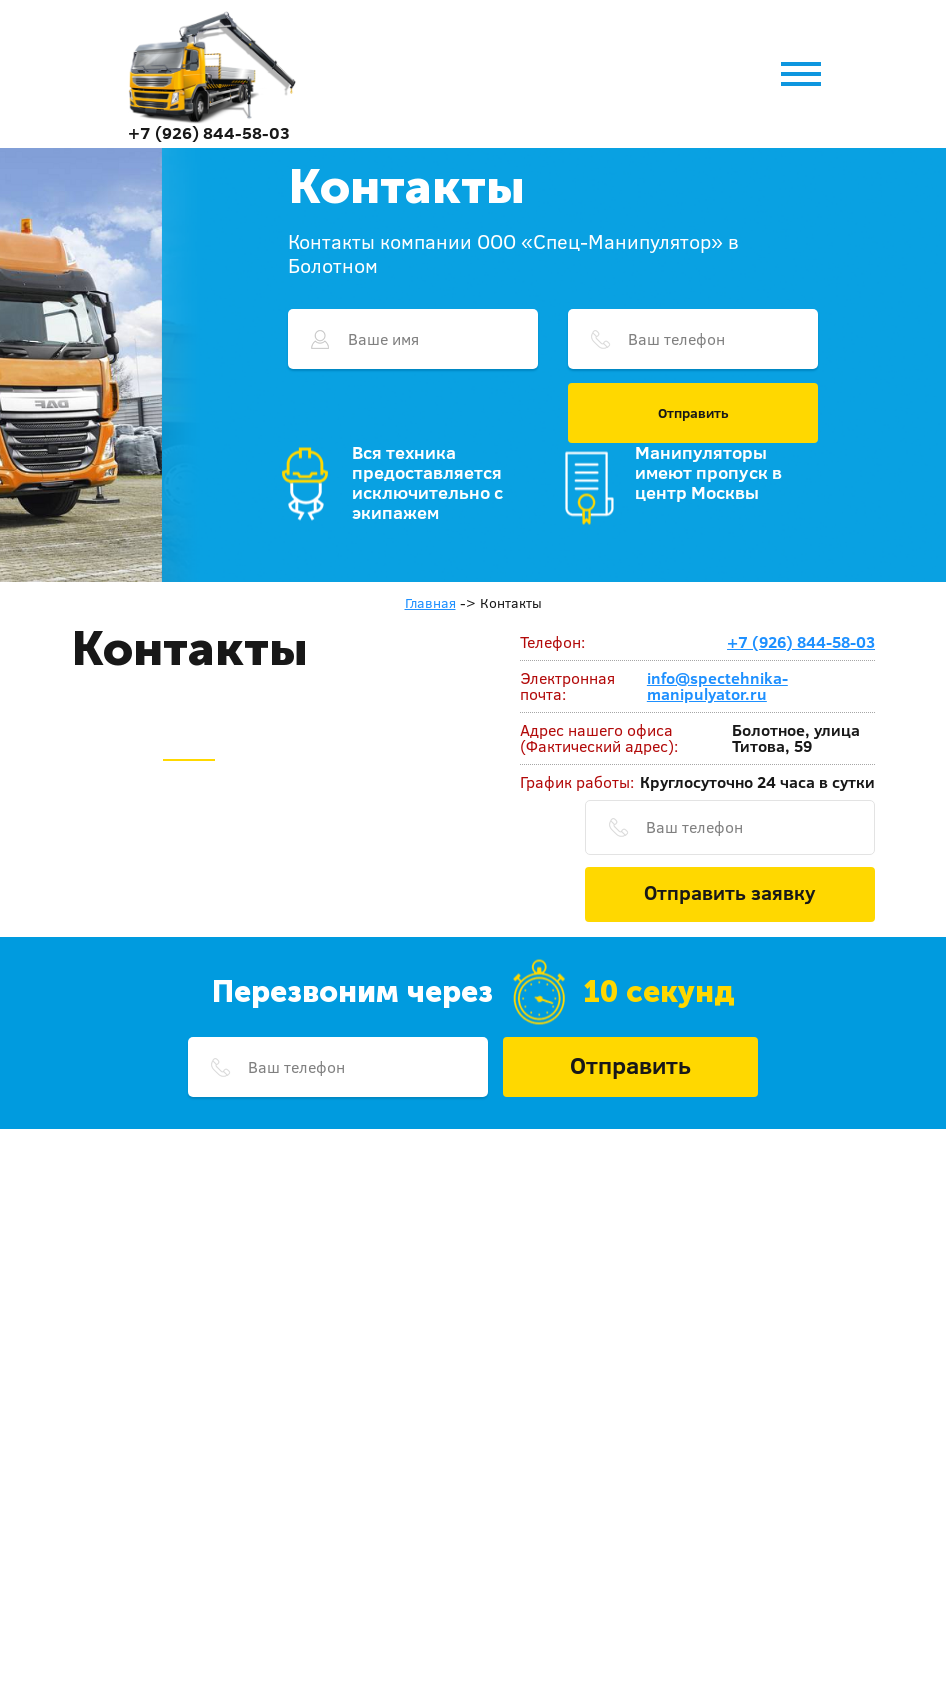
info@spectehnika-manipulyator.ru (717, 686)
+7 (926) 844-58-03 (209, 132)
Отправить (693, 413)
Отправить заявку (730, 892)
